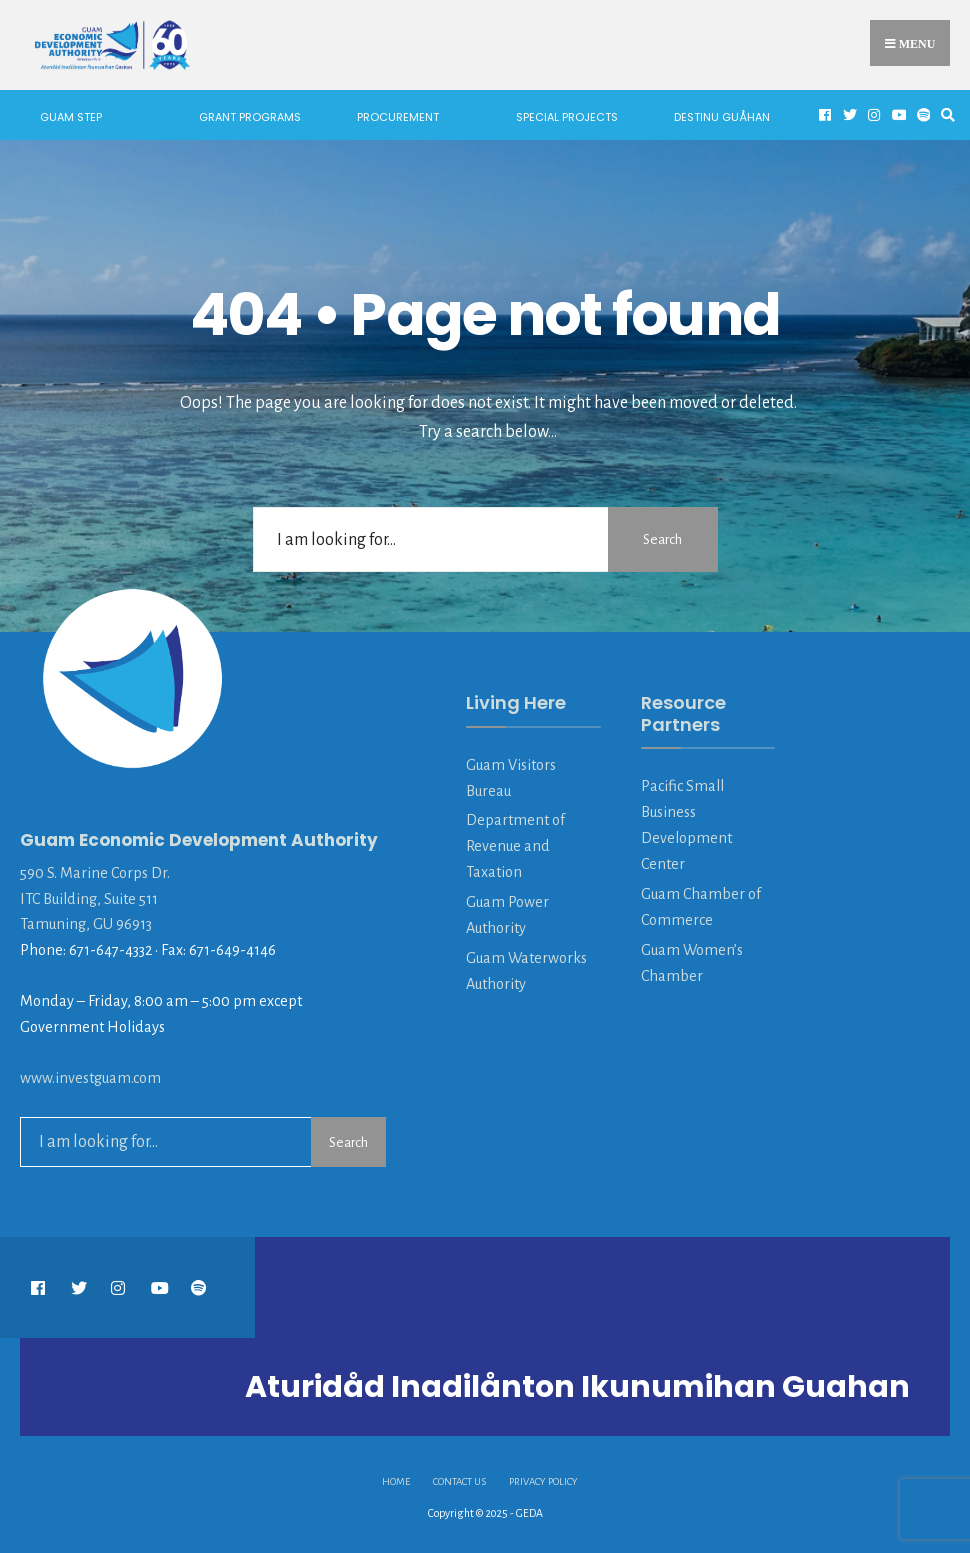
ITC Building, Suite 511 (89, 899)
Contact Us (459, 1481)
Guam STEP (71, 117)
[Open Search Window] (945, 115)
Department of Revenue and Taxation (515, 846)
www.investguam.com (90, 1078)
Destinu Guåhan (722, 117)
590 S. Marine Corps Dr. (95, 873)
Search (662, 539)
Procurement (398, 117)
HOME (396, 1481)
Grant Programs (250, 117)
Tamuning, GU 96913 (86, 924)
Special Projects (567, 117)
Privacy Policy (543, 1481)
